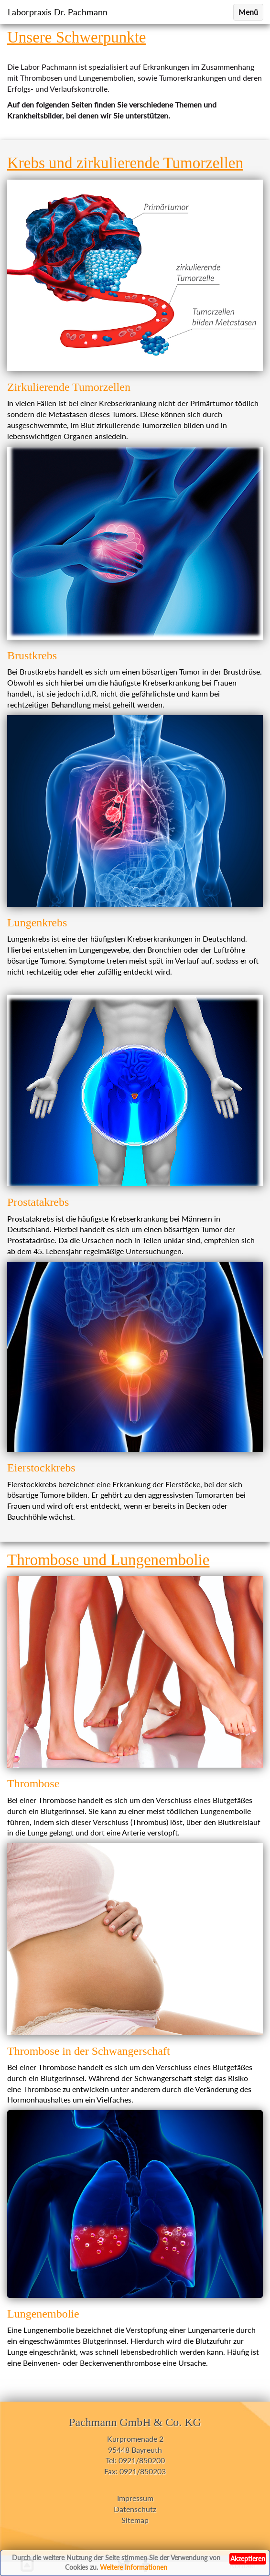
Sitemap (135, 2519)
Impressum (135, 2497)
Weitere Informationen (133, 2567)
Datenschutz (135, 2508)
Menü (248, 11)
